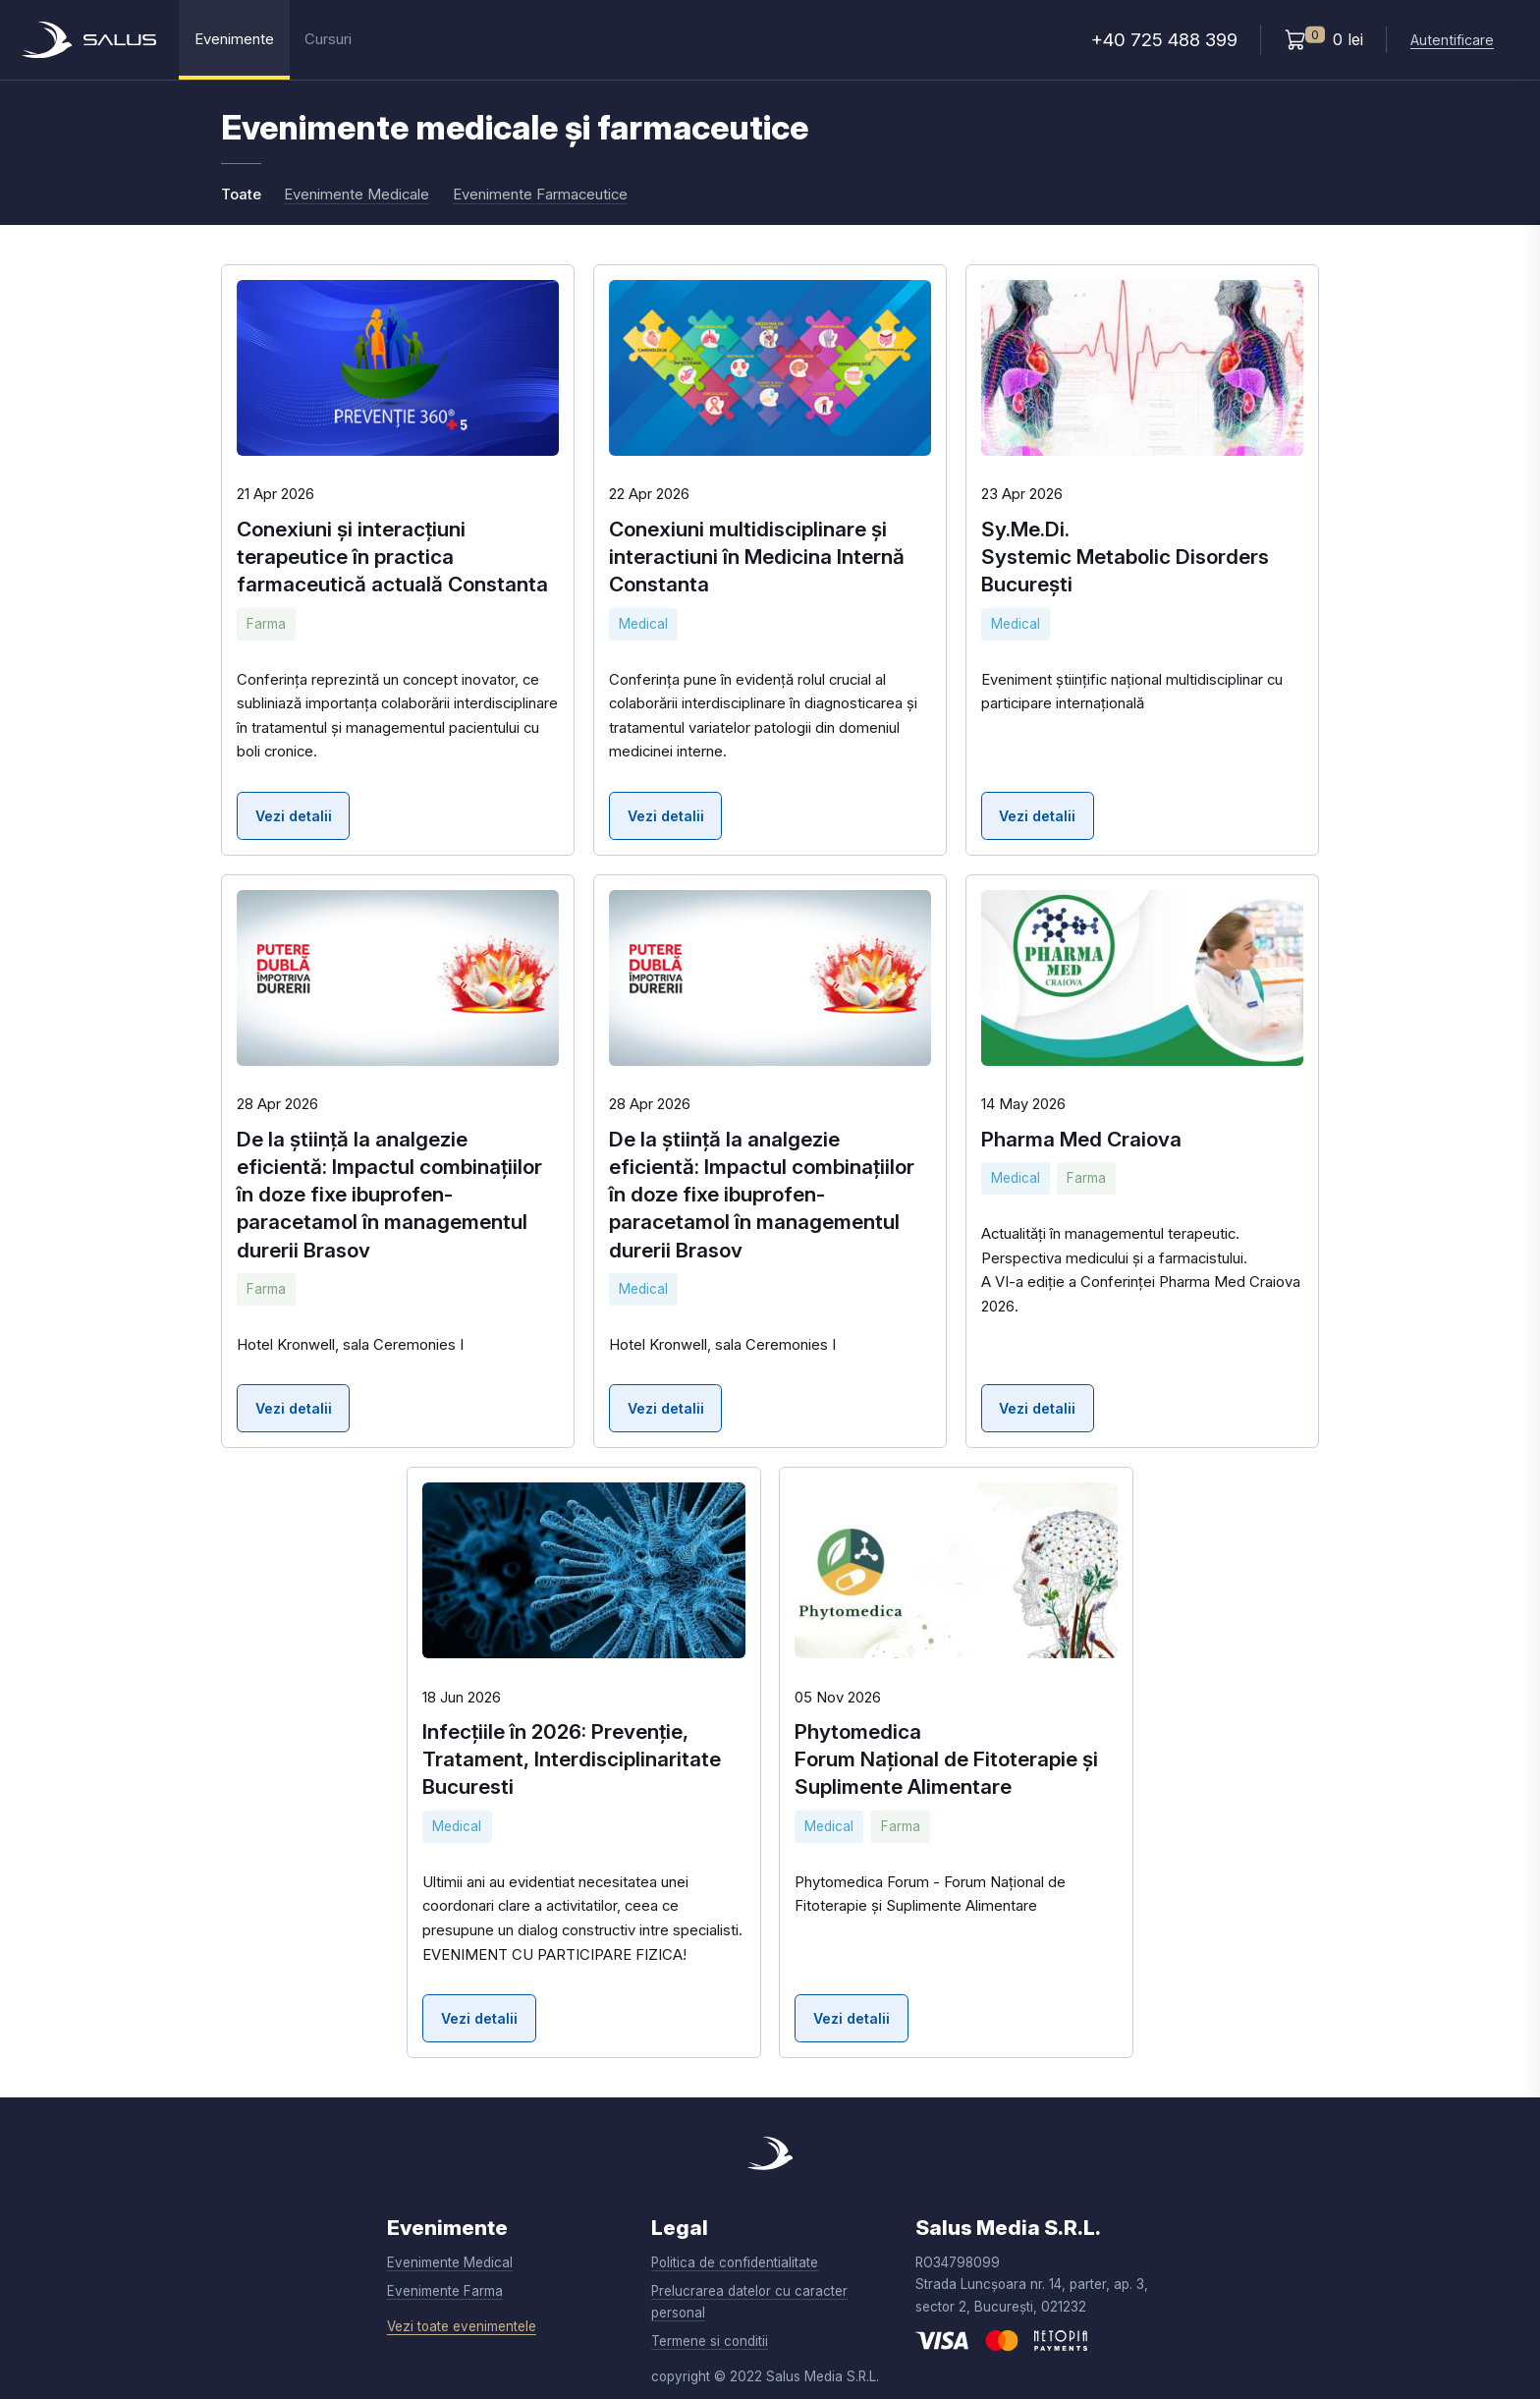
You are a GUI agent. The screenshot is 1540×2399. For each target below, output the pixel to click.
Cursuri (328, 39)
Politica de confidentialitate (734, 2262)
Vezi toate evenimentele (461, 2326)
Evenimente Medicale (356, 194)
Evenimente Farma (445, 2291)
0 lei (1324, 38)
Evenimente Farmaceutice (540, 194)
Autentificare (1452, 39)
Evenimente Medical (450, 2262)
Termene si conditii (709, 2341)
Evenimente (234, 39)
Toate (241, 194)
